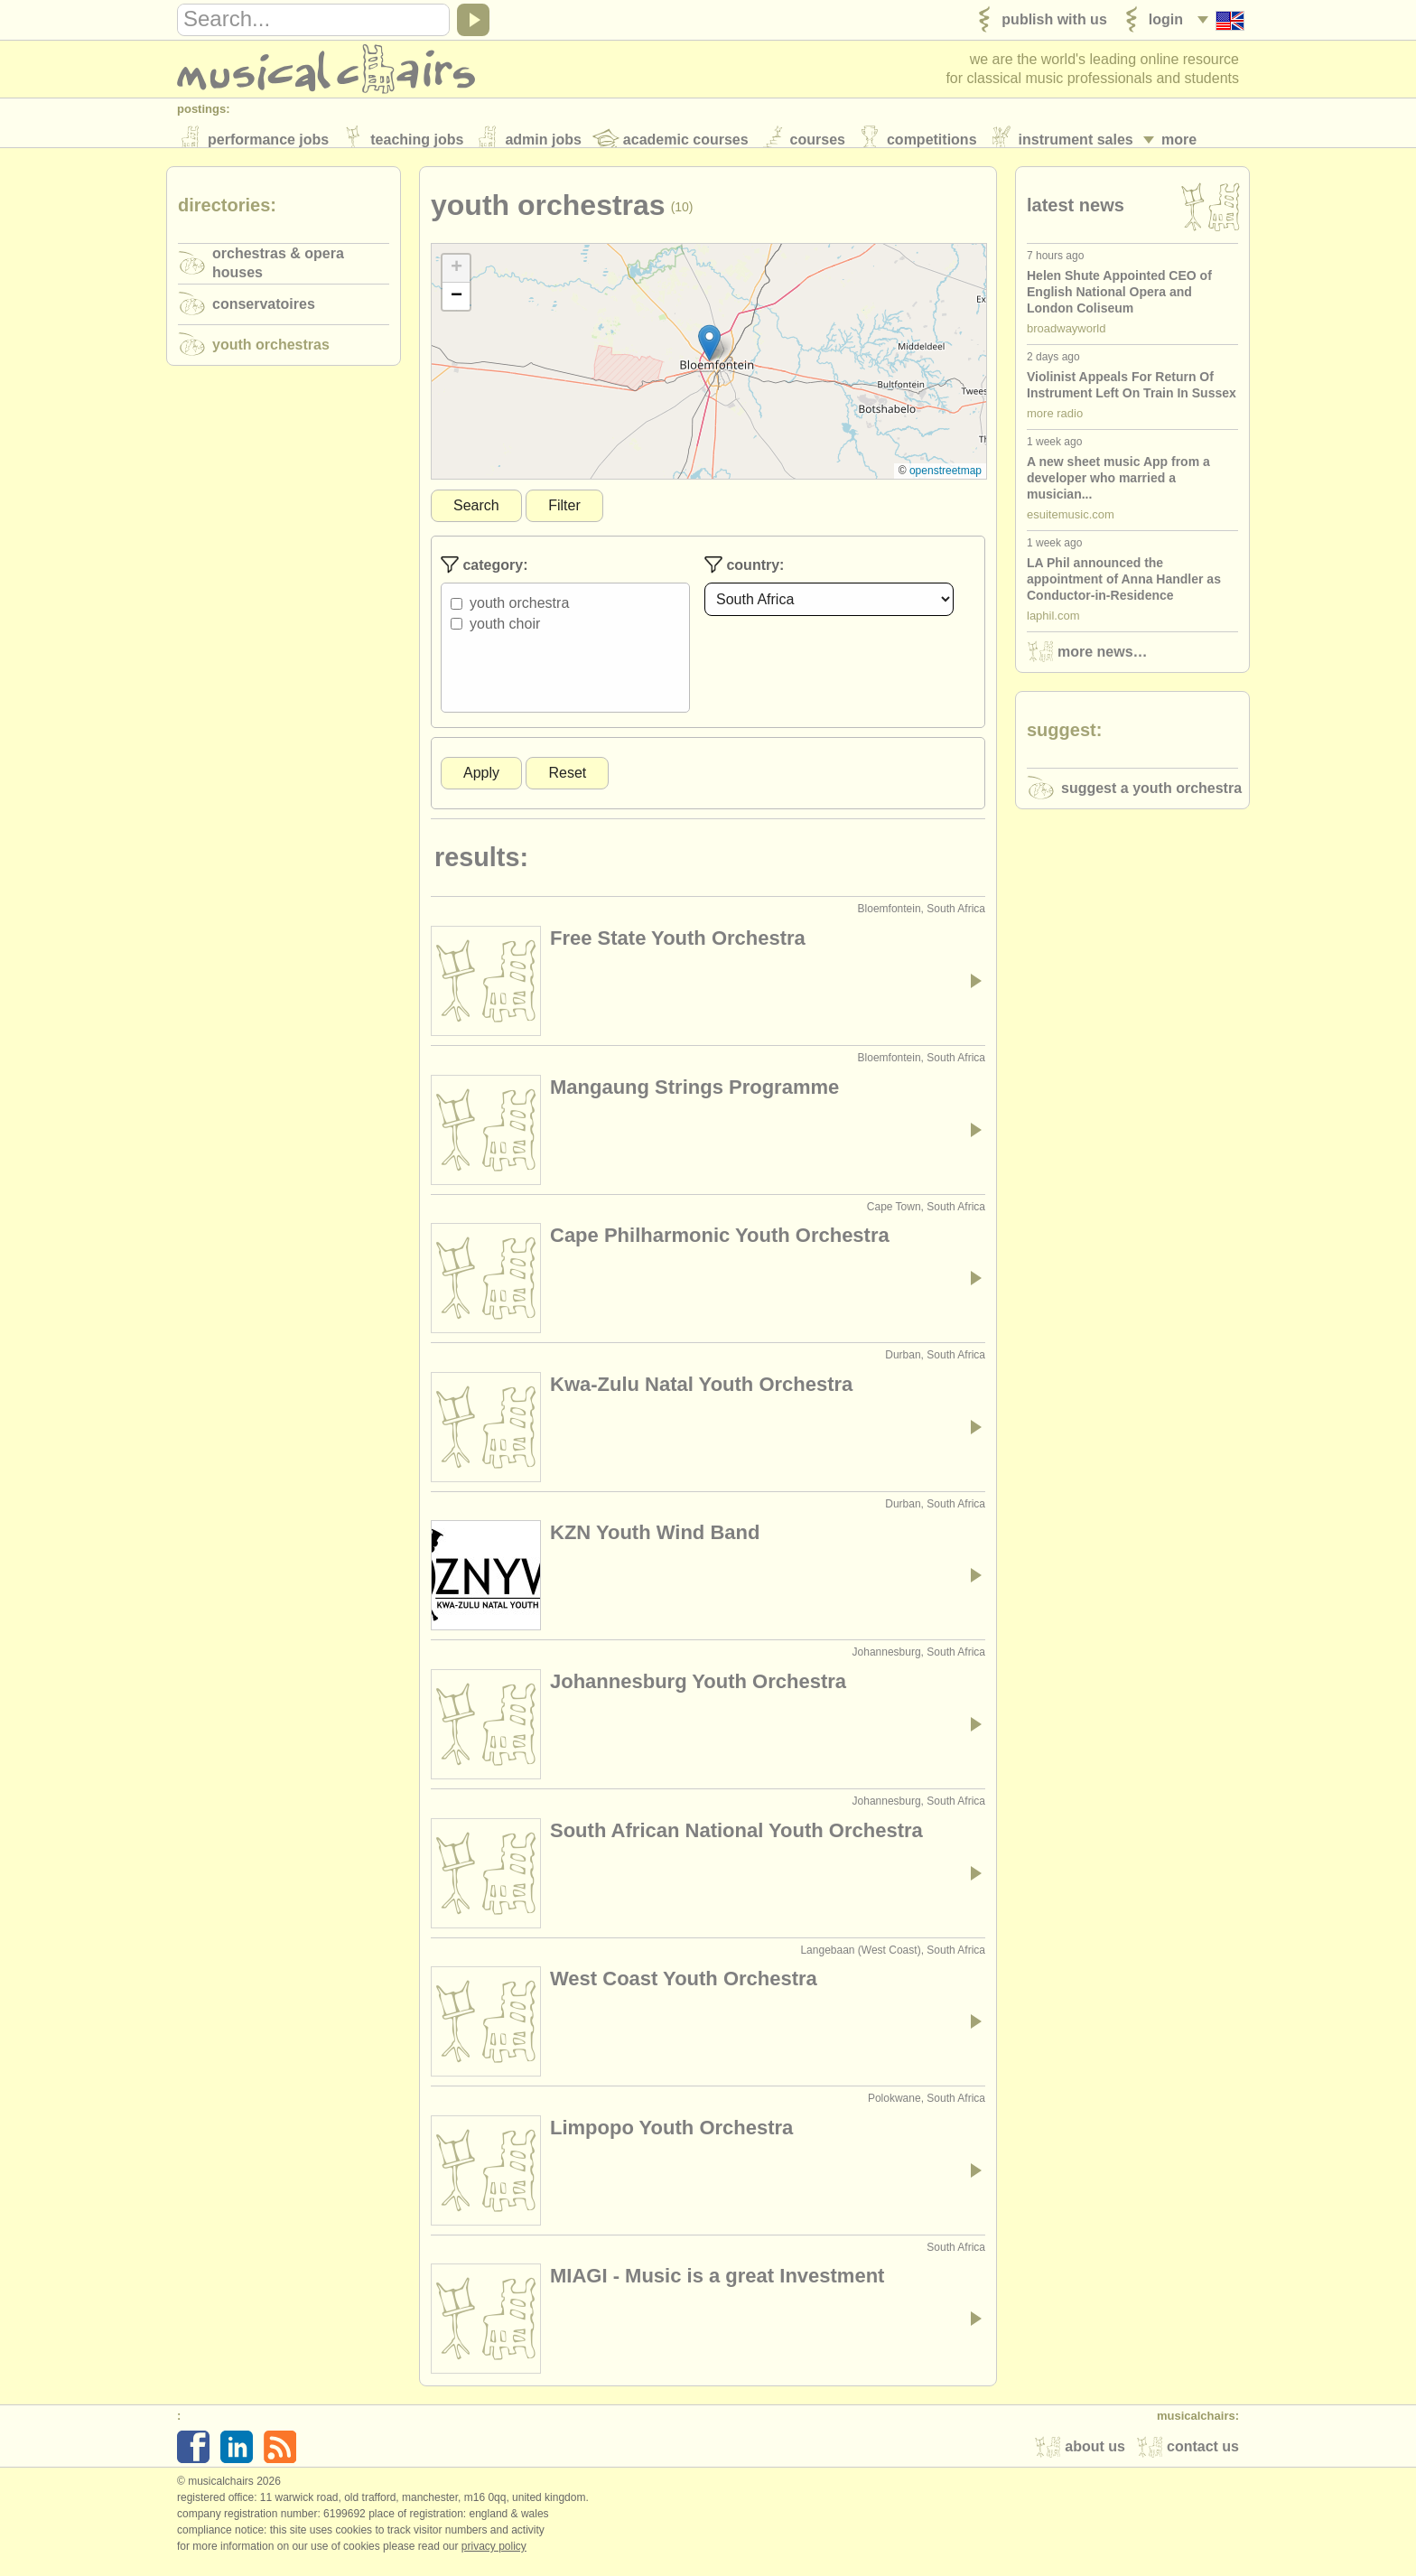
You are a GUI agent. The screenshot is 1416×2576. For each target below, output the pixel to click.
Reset (567, 783)
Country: (744, 575)
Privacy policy (493, 2557)
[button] (709, 353)
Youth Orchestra (519, 613)
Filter (564, 516)
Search (476, 516)
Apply (481, 783)
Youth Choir (505, 634)
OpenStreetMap (945, 481)
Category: (484, 575)
